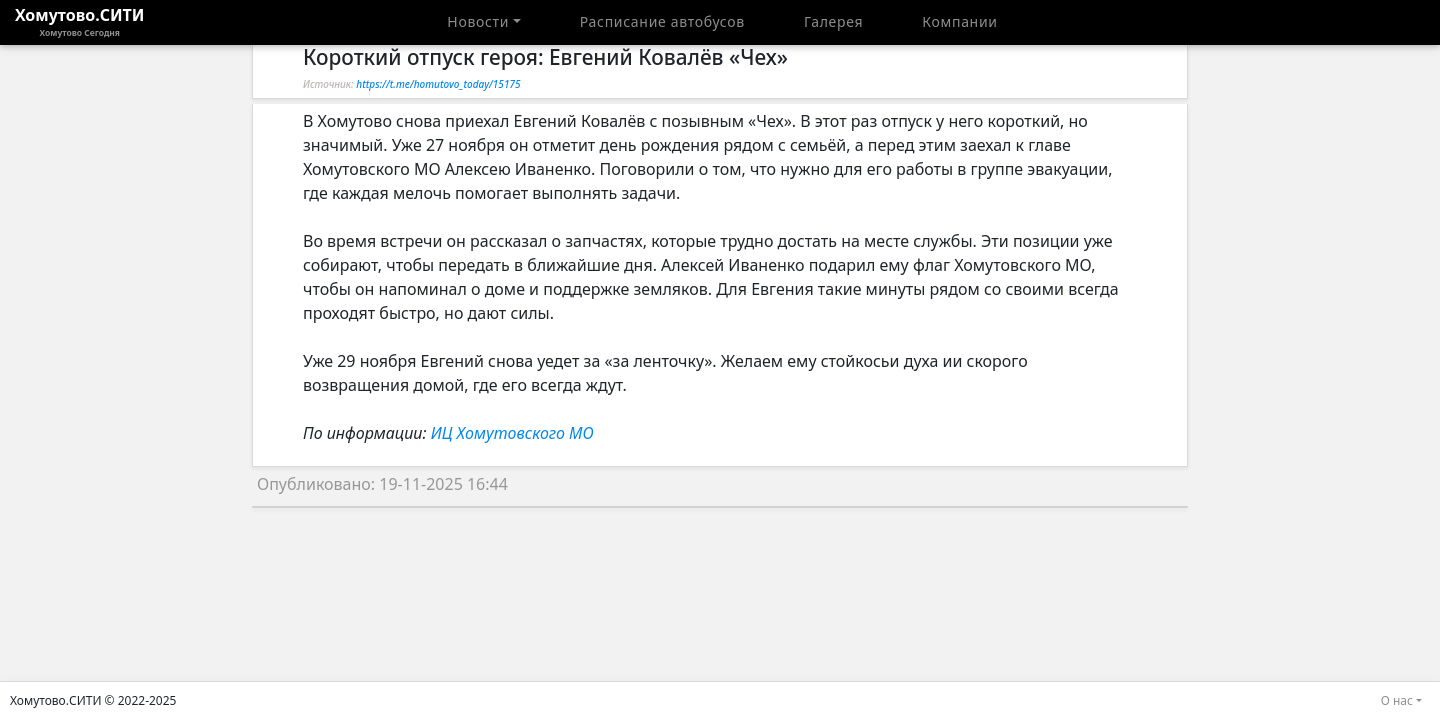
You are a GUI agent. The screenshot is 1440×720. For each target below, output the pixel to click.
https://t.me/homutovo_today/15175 (438, 84)
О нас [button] (1397, 700)
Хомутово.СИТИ (80, 22)
